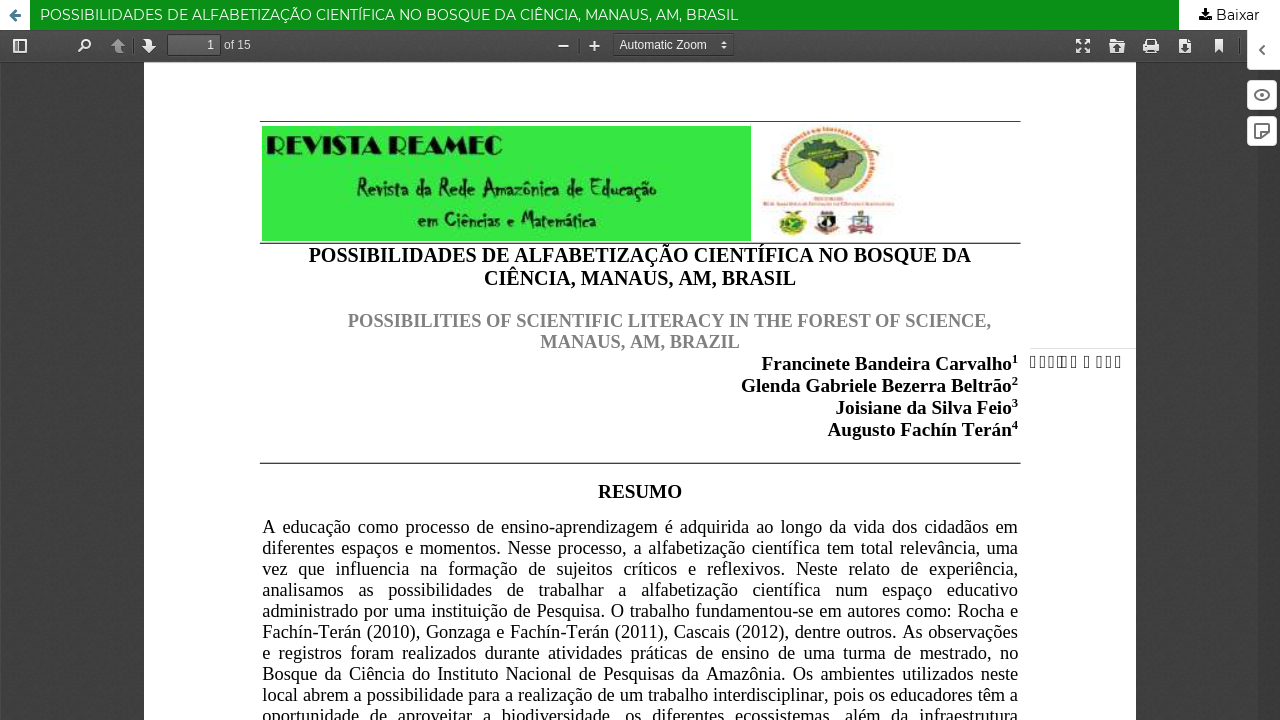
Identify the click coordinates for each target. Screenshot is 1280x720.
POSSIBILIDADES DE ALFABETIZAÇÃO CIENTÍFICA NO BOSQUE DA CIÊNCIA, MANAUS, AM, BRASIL (389, 15)
